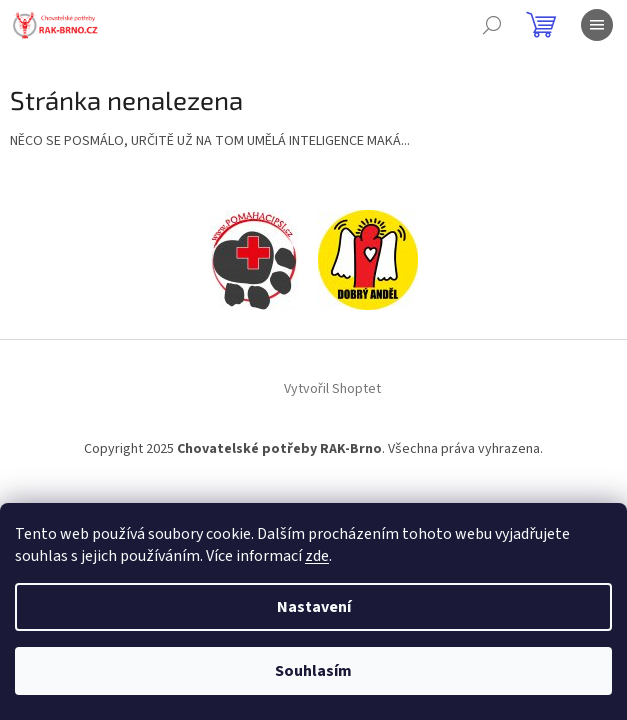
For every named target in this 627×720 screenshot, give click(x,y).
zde (317, 556)
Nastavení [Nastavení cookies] (314, 607)
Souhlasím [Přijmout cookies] (313, 671)
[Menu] (597, 25)
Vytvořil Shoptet (332, 389)
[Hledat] (492, 25)
